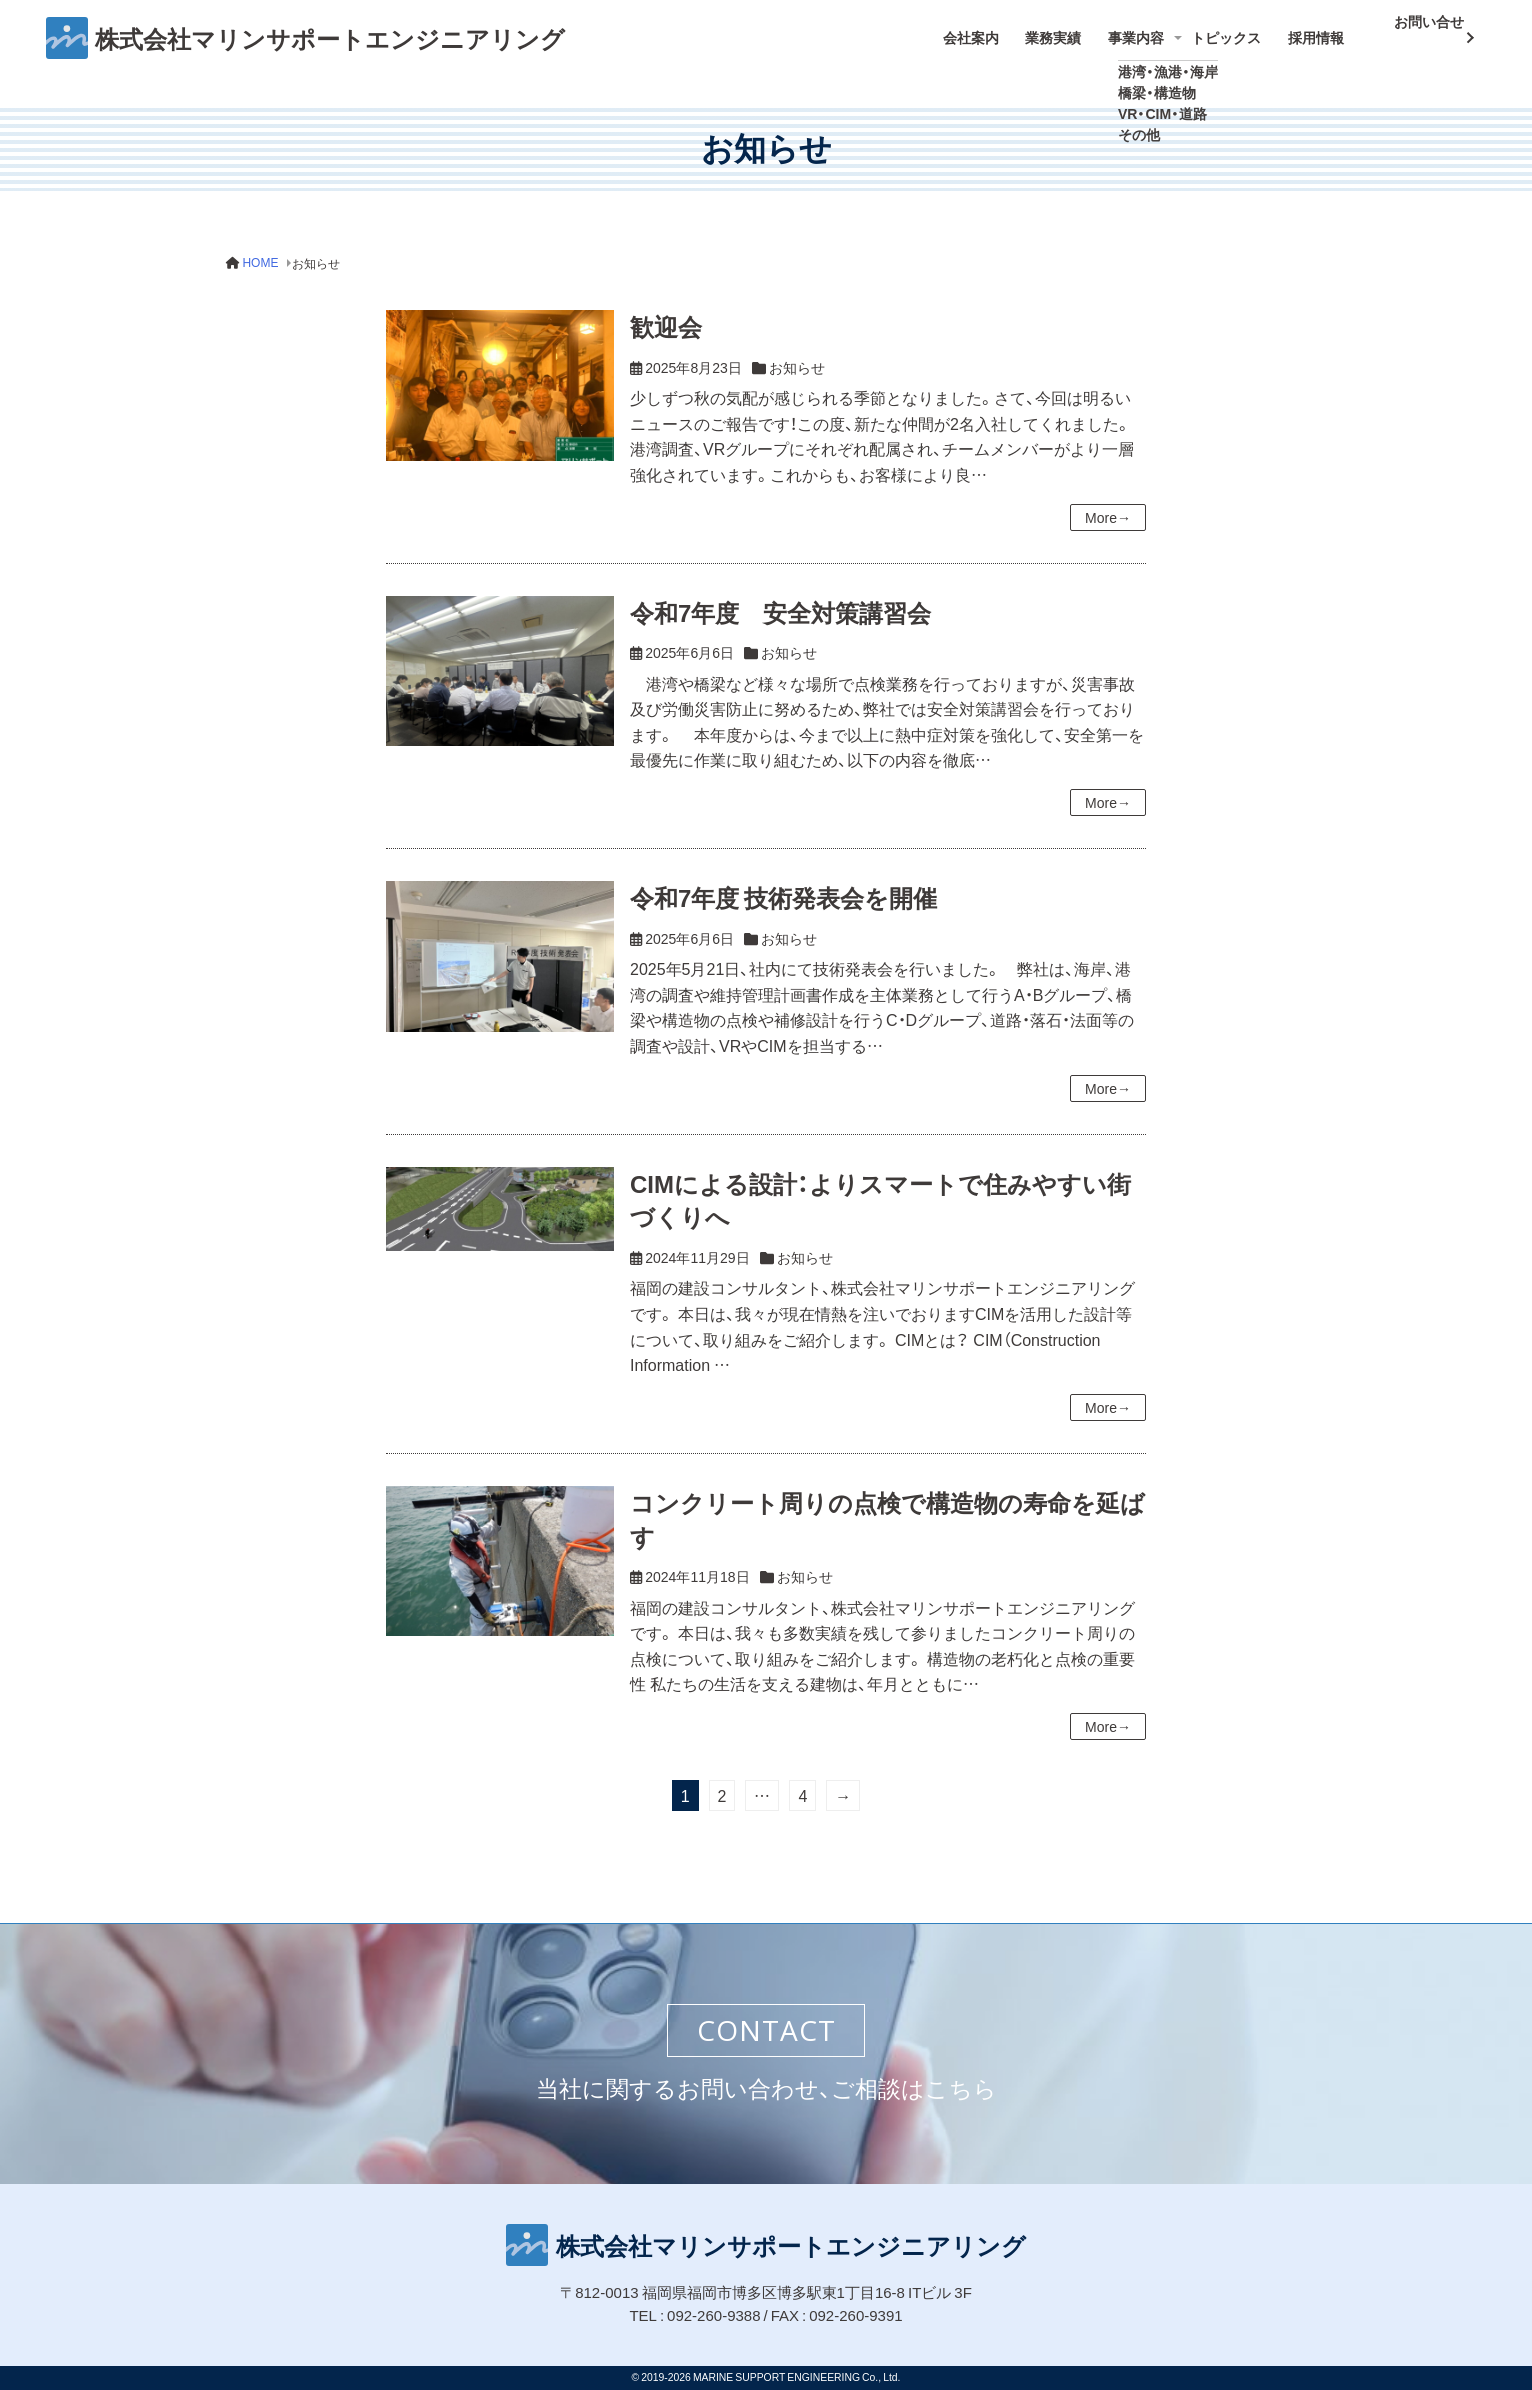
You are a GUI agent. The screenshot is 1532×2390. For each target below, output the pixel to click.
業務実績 (1072, 31)
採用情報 (1327, 31)
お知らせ (797, 353)
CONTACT (766, 2030)
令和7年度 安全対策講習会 (780, 598)
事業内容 (1150, 31)
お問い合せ (1422, 28)
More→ (1108, 503)
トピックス (1241, 31)
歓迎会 (666, 313)
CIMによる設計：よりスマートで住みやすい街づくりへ (880, 1186)
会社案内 (994, 31)
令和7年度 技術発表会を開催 (783, 884)
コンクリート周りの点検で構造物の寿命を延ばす (887, 1505)
